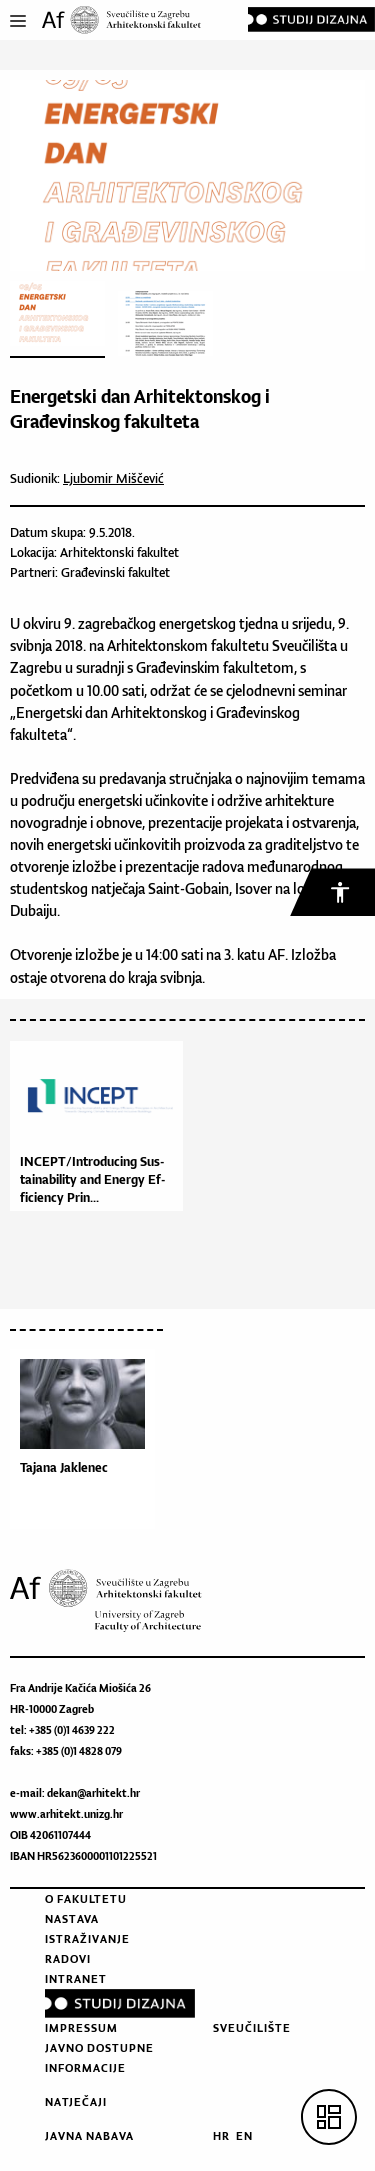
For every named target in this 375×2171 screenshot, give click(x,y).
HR (221, 2136)
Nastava (72, 1919)
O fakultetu (86, 1899)
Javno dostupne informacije (99, 2058)
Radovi (68, 1959)
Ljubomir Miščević (113, 478)
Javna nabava (89, 2136)
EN (244, 2136)
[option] (87, 1444)
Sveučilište (252, 2028)
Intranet (76, 1979)
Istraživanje (87, 1939)
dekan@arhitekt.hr (93, 1793)
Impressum (81, 2028)
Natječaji (76, 2102)
